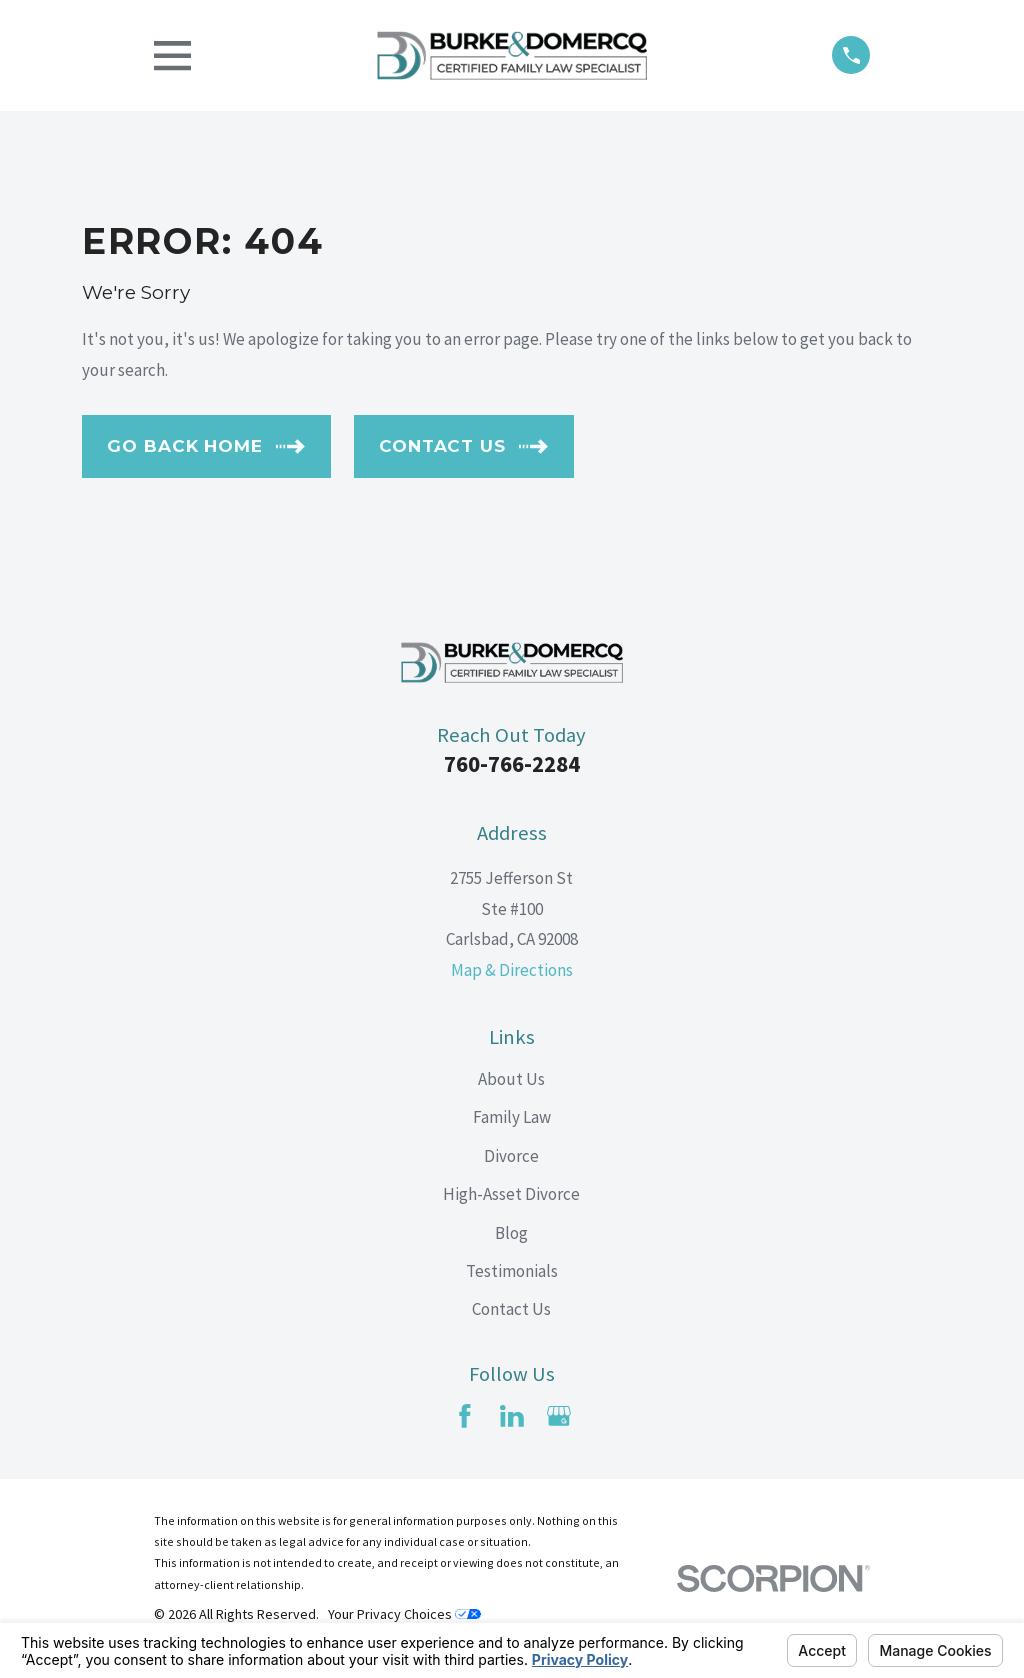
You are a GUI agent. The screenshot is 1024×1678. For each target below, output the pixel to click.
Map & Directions (512, 970)
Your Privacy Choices (404, 1614)
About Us (511, 1079)
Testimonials (512, 1271)
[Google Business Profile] (559, 1416)
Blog (511, 1233)
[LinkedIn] (512, 1416)
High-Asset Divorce (511, 1194)
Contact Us (511, 1309)
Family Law (512, 1117)
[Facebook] (465, 1416)
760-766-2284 (512, 764)
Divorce (511, 1156)
